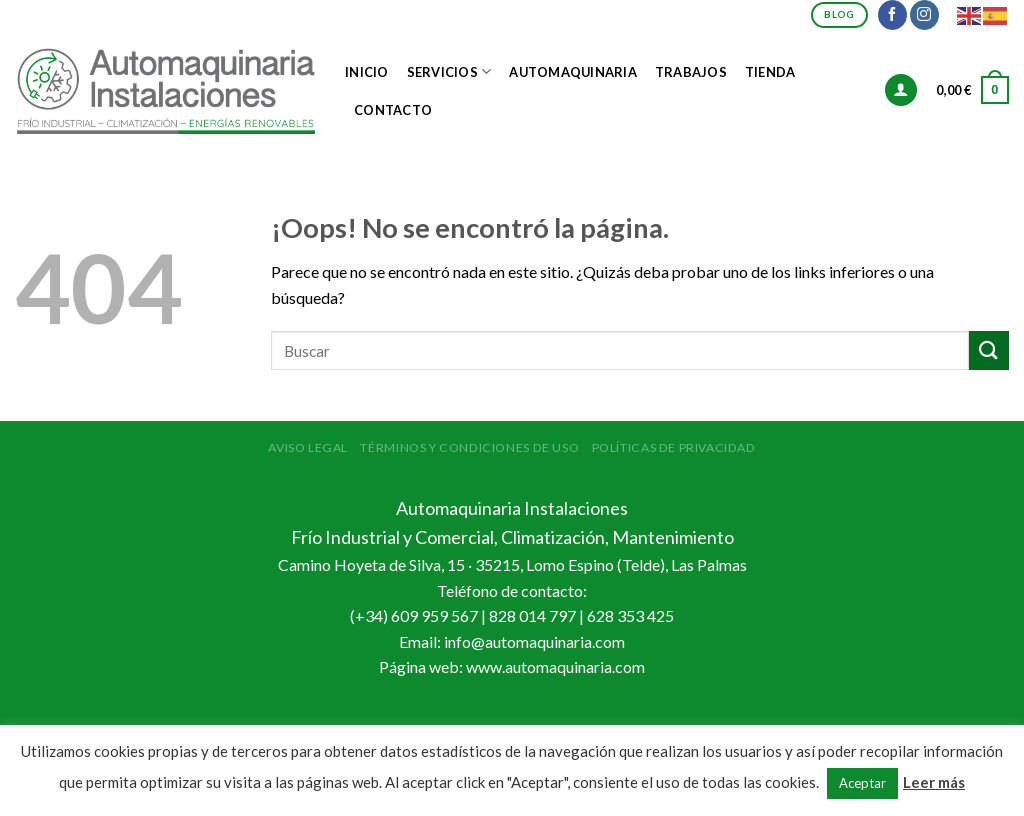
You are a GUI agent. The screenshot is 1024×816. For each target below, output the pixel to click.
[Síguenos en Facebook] (892, 15)
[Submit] (989, 350)
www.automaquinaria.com (555, 666)
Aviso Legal (308, 447)
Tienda (770, 72)
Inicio (367, 72)
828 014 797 (532, 615)
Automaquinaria (573, 72)
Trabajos (691, 72)
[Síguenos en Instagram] (924, 15)
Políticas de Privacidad (674, 447)
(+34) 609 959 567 (414, 615)
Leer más (934, 782)
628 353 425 (630, 615)
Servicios (449, 71)
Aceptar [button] (862, 783)
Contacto (393, 110)
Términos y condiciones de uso (469, 447)
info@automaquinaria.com (534, 641)
